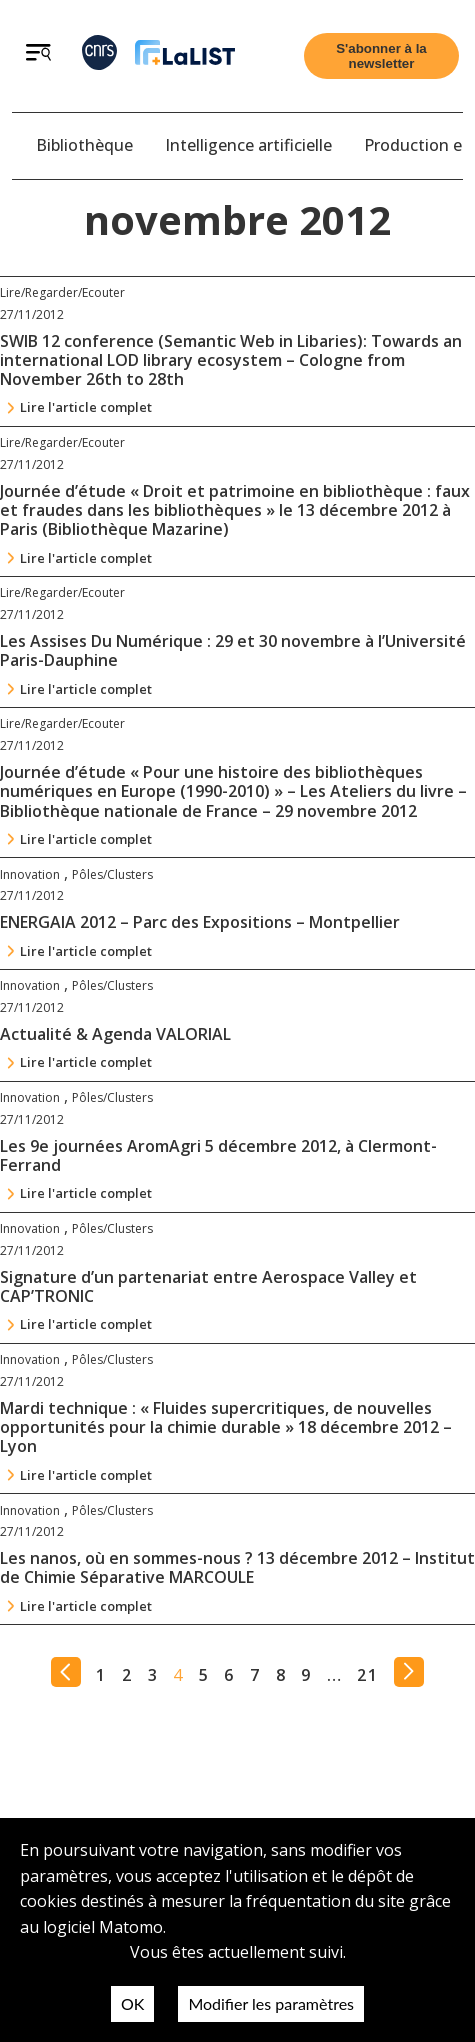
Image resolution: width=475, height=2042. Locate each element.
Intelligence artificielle (248, 145)
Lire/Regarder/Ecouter (62, 292)
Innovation (30, 874)
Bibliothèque (84, 145)
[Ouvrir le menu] (38, 55)
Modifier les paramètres (271, 2003)
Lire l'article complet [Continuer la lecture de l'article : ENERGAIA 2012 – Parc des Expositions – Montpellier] (86, 951)
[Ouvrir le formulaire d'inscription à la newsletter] (381, 56)
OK (132, 2003)
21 (367, 1675)
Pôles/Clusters (112, 874)
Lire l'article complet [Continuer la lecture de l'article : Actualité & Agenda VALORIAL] (86, 1062)
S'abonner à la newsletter (381, 56)
